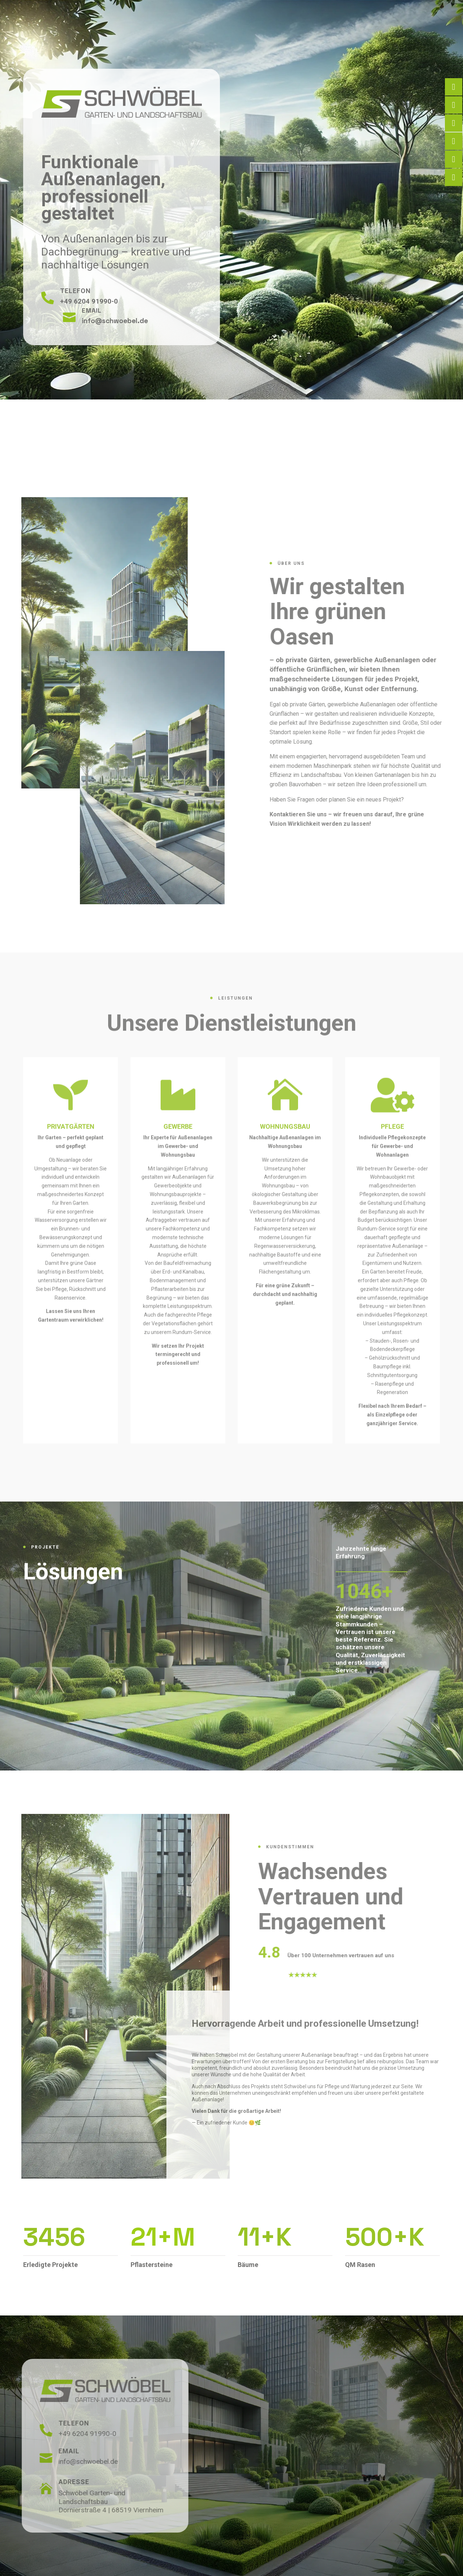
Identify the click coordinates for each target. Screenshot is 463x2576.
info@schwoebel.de (115, 309)
